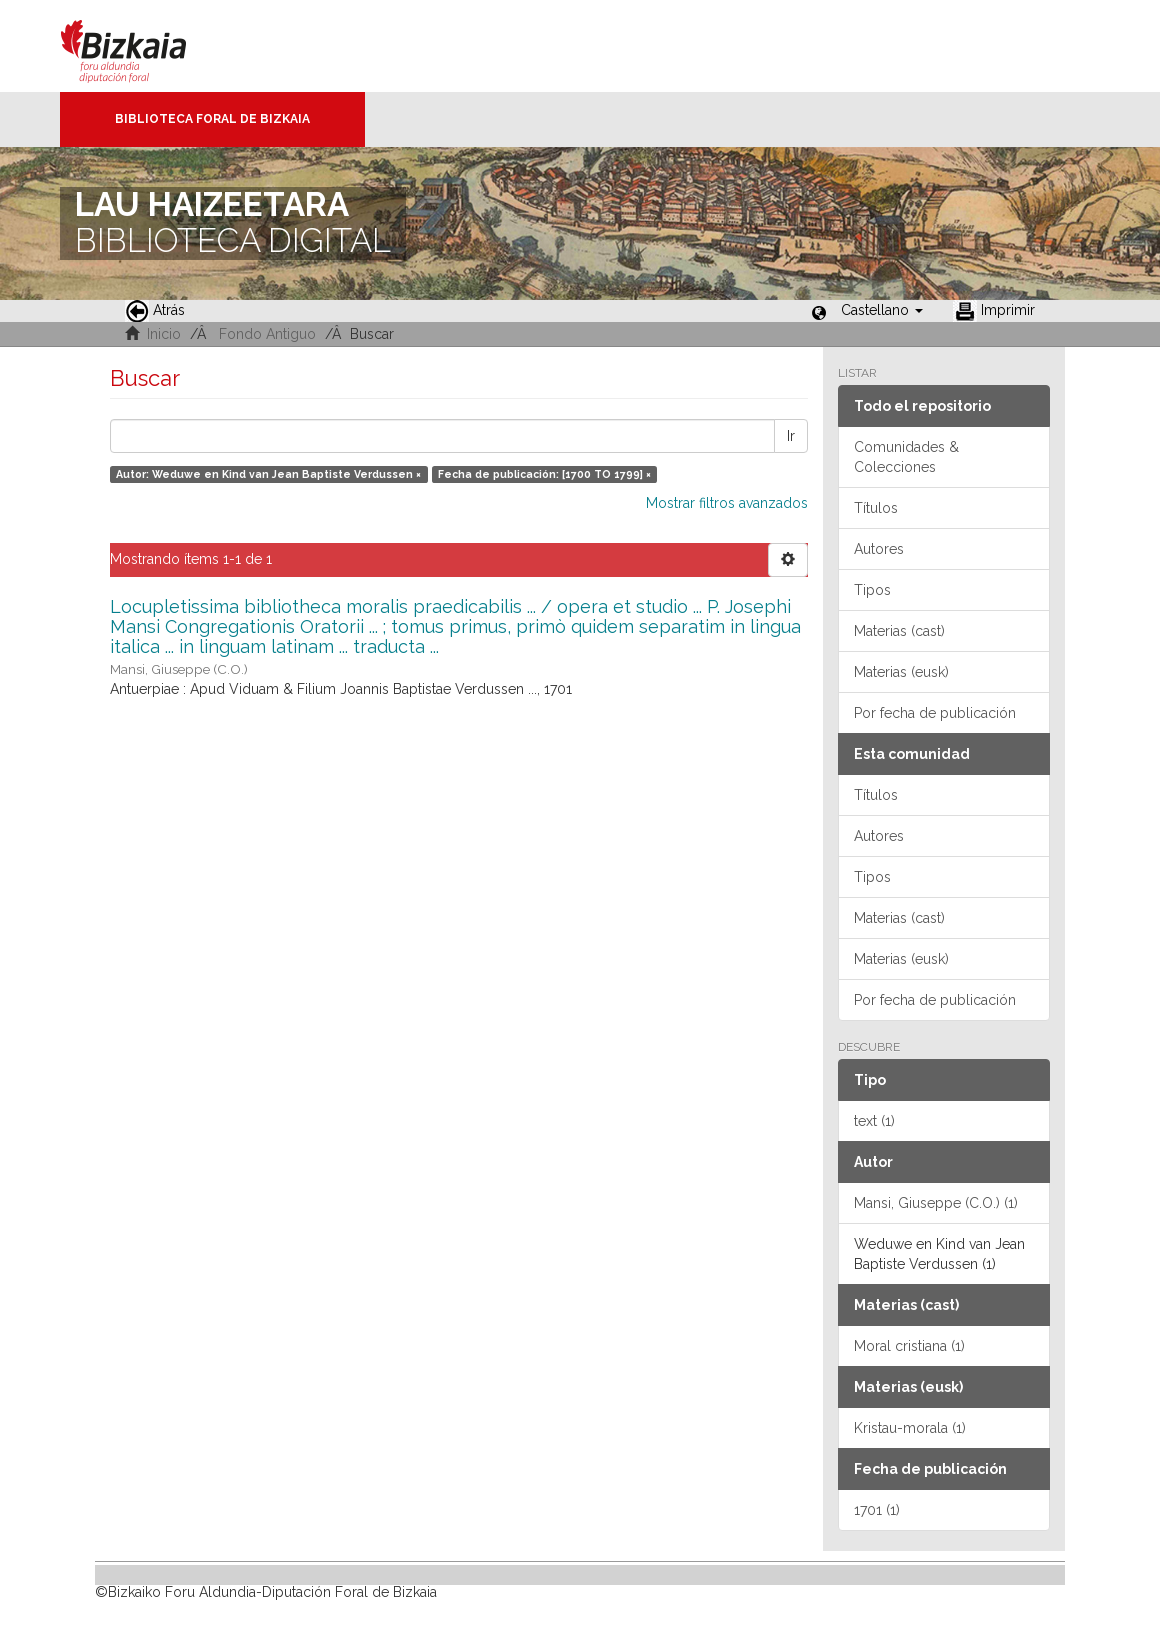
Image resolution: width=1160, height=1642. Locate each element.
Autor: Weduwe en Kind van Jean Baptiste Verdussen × (268, 474)
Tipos (872, 590)
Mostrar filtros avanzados (727, 503)
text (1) (874, 1121)
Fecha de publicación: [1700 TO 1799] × (544, 474)
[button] (882, 310)
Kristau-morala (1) (910, 1428)
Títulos (876, 508)
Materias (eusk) (901, 672)
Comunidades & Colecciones (906, 457)
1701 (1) (877, 1510)
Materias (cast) (899, 631)
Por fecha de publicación (935, 713)
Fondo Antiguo (267, 334)
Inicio (164, 334)
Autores (879, 549)
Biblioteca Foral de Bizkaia (212, 119)
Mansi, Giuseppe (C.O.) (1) (936, 1203)
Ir (791, 436)
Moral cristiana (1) (909, 1346)
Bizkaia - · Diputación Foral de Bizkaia (144, 46)
